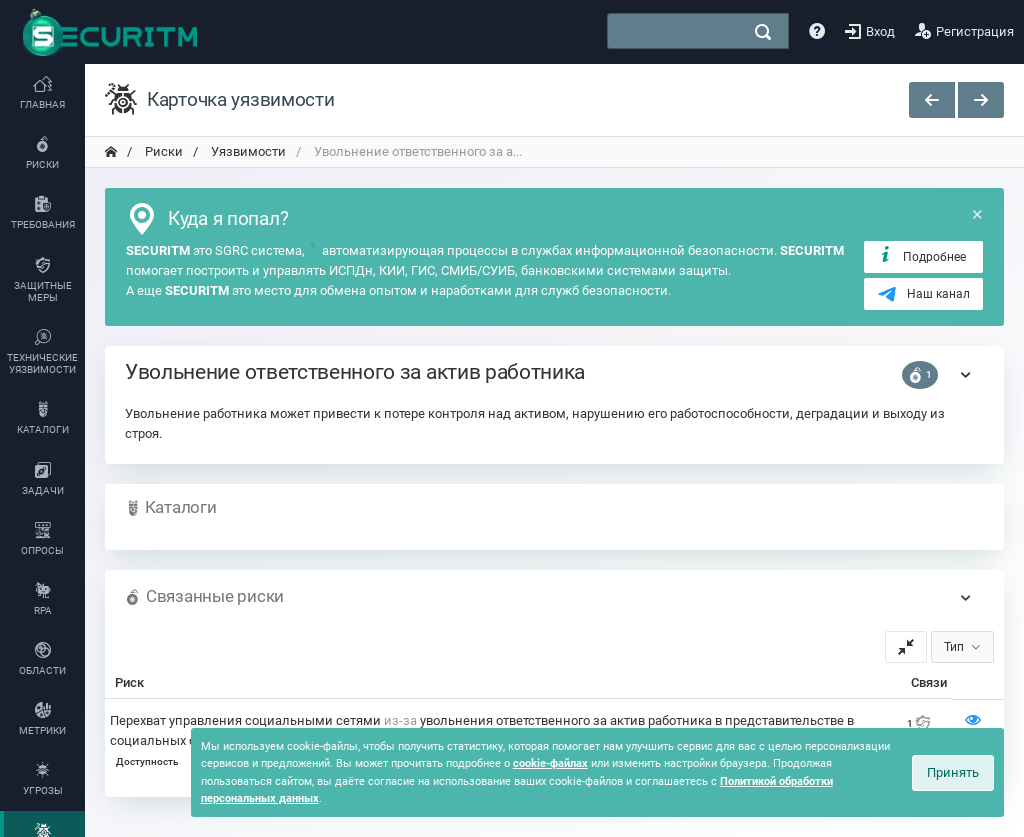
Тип (954, 647)
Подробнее (921, 256)
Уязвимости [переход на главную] (247, 151)
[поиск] (763, 32)
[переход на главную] (111, 152)
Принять (953, 772)
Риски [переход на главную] (162, 151)
